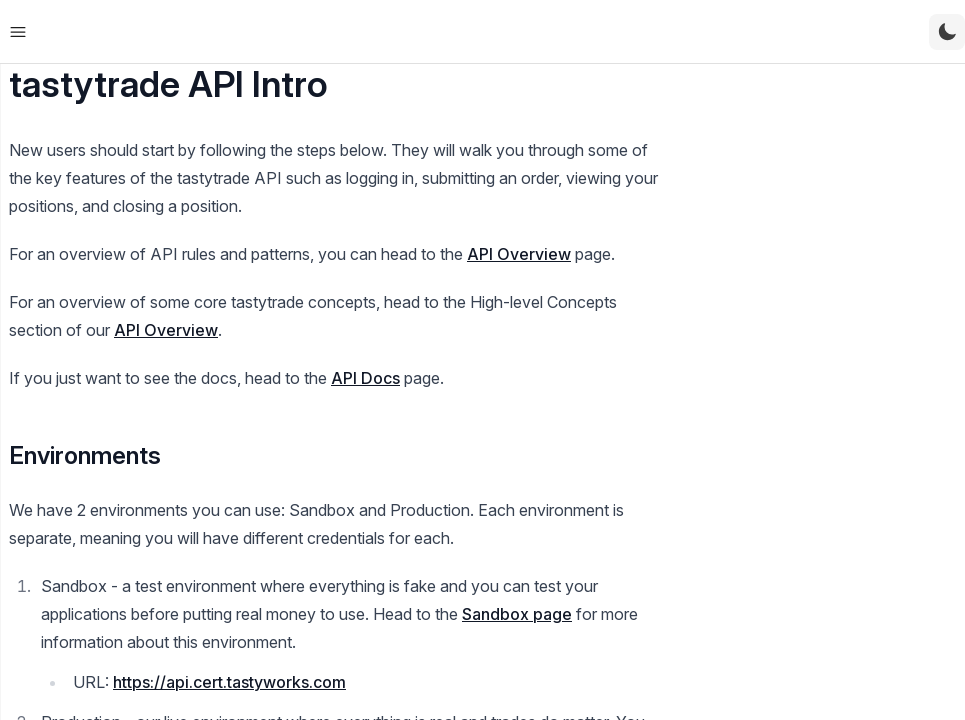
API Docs (365, 378)
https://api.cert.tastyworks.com (229, 682)
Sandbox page (517, 614)
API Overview (519, 254)
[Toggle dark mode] (947, 32)
